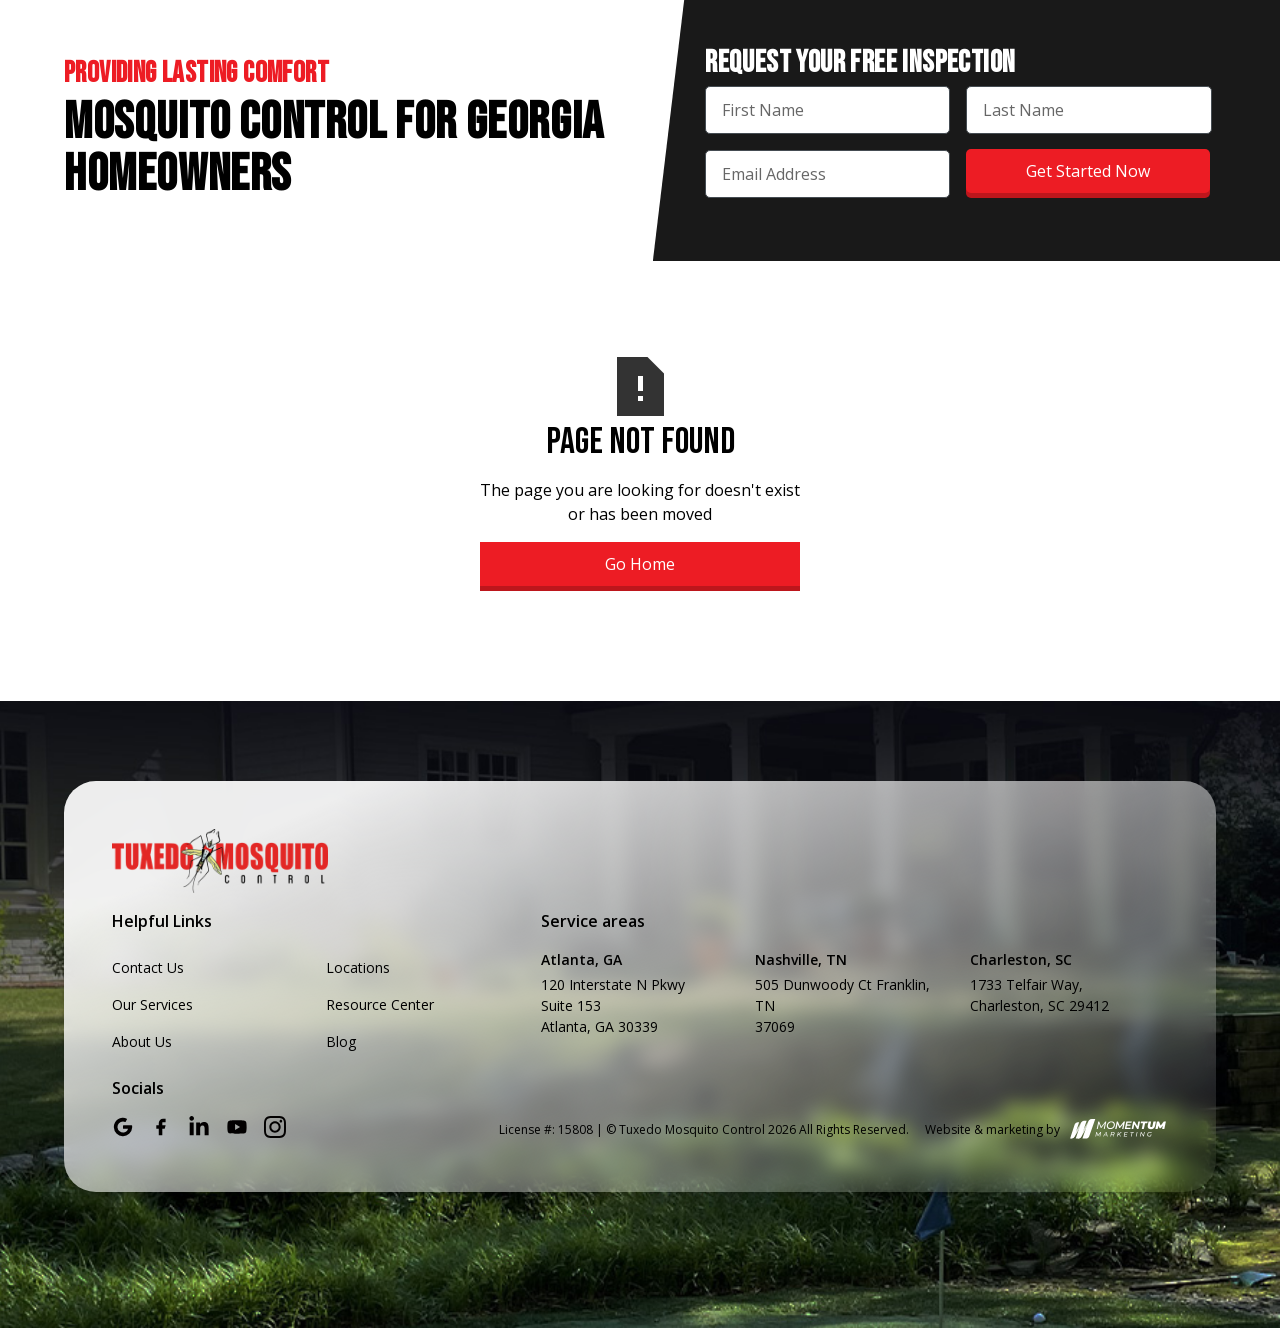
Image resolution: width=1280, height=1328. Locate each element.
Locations (358, 967)
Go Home (640, 564)
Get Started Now (1088, 171)
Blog (341, 1041)
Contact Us (148, 967)
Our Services (152, 1004)
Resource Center (380, 1004)
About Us (142, 1041)
